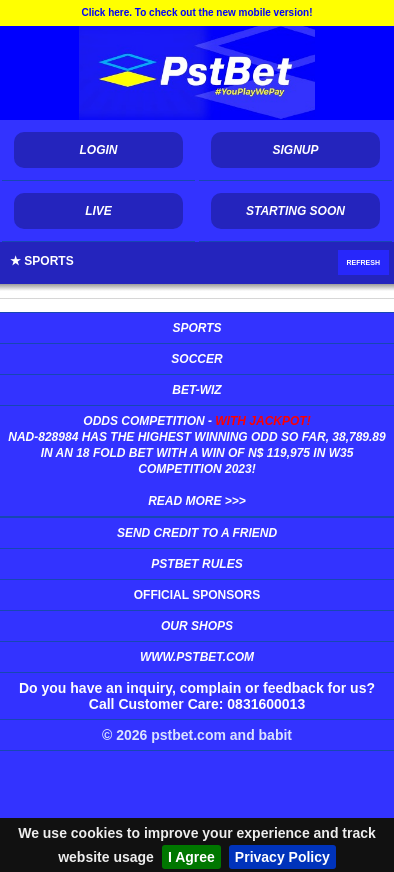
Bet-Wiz (196, 390)
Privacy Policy (282, 857)
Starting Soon (295, 211)
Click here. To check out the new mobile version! (197, 12)
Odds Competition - (196, 461)
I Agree (191, 857)
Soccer (196, 359)
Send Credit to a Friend (197, 533)
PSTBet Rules (196, 564)
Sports (196, 328)
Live (98, 211)
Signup (295, 150)
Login (99, 150)
